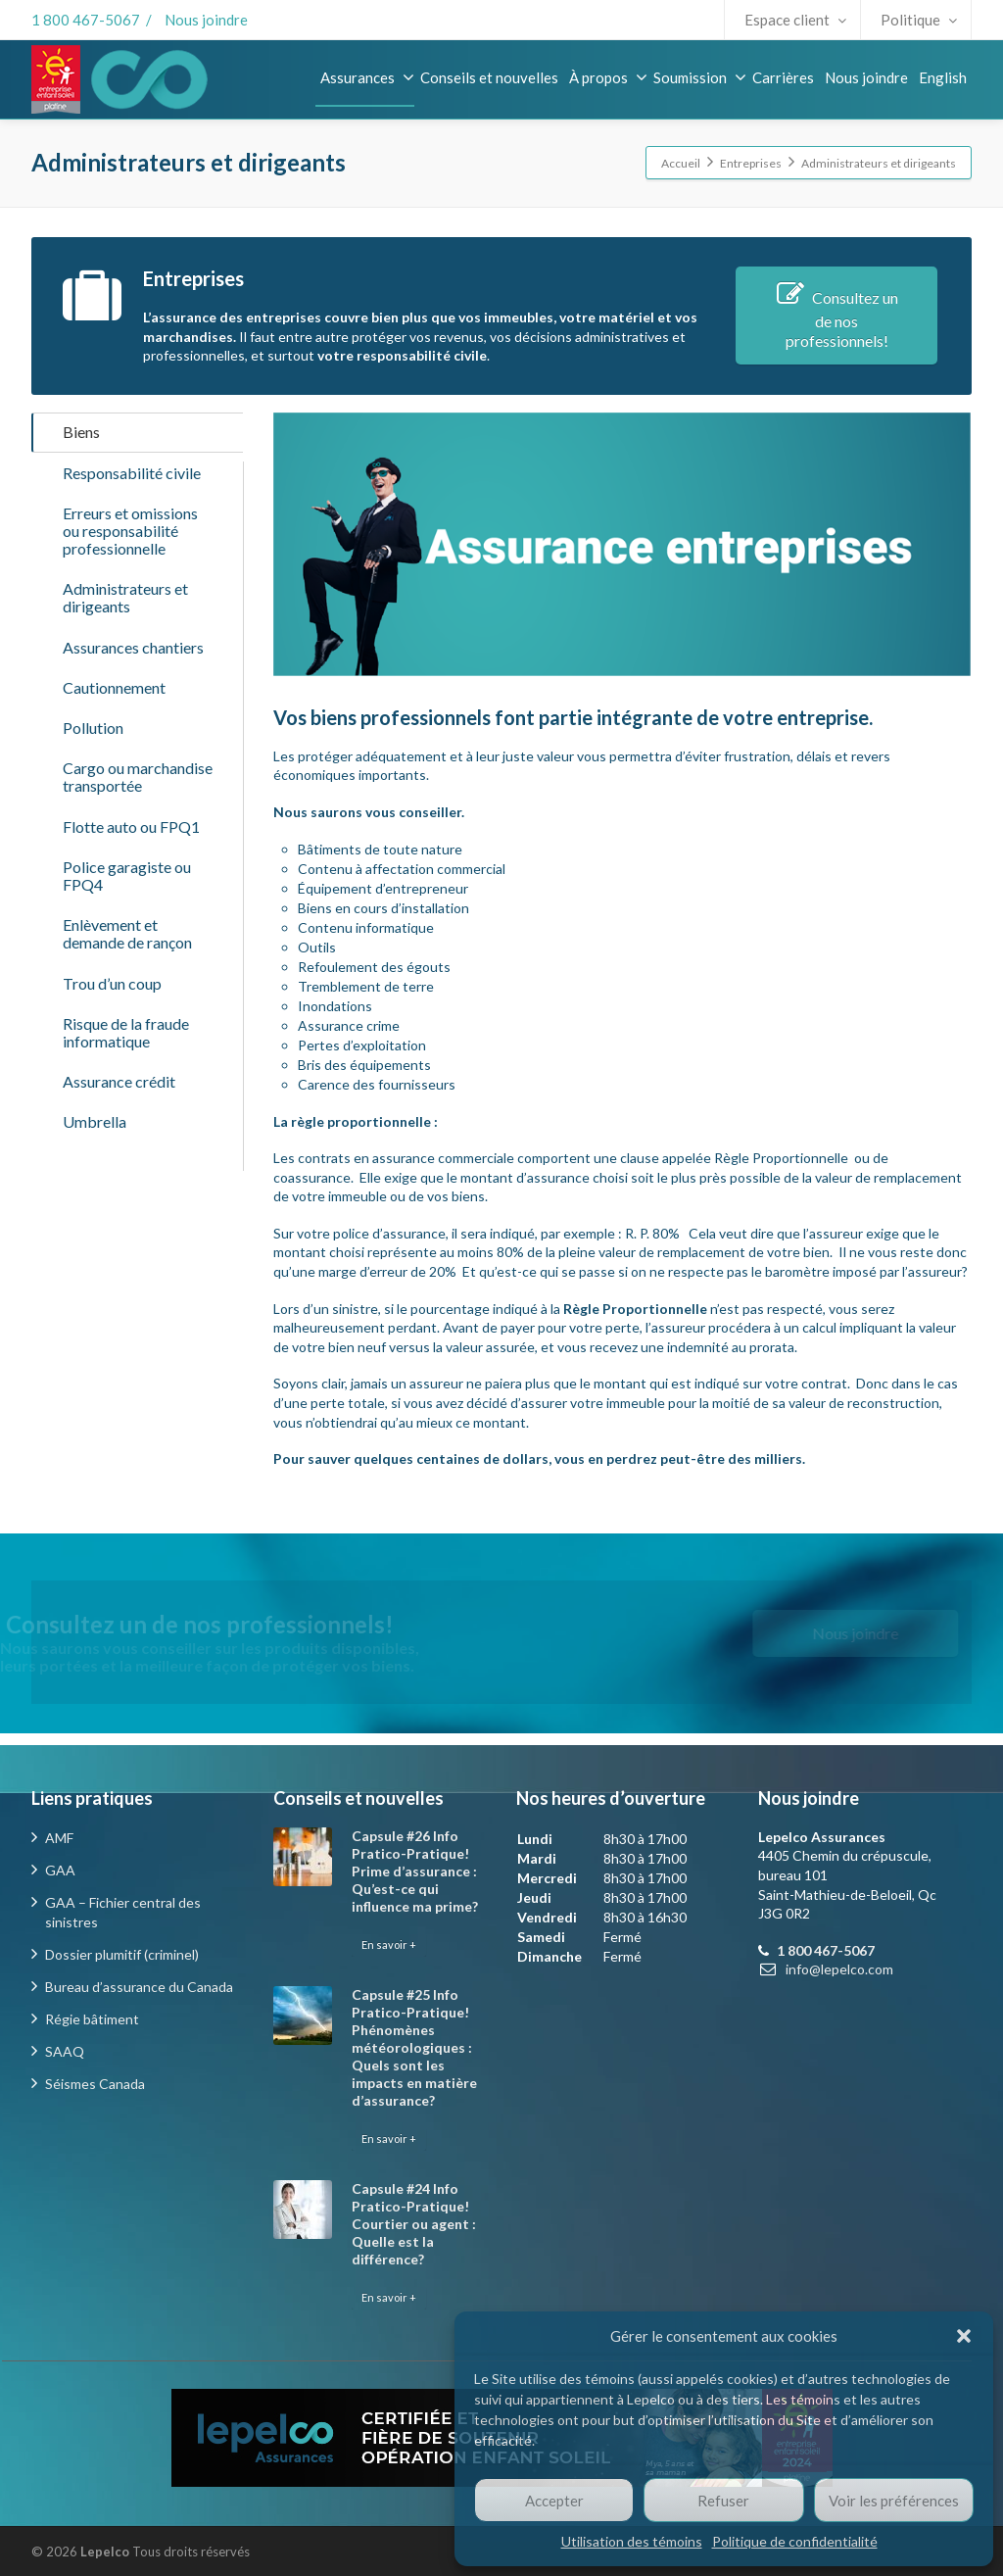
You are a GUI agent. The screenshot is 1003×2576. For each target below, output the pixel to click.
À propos (608, 77)
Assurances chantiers (133, 685)
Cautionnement (114, 734)
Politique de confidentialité (795, 2541)
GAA (60, 1870)
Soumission (699, 77)
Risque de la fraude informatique (126, 1139)
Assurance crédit (119, 1197)
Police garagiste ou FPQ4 (127, 957)
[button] (964, 2336)
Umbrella (94, 1246)
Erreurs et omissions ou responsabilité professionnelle (130, 552)
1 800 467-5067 (85, 19)
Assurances (367, 77)
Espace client (795, 19)
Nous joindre (206, 19)
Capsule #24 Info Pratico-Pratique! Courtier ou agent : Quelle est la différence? (414, 2223)
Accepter (554, 2500)
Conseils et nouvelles (489, 77)
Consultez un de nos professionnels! (836, 319)
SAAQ (64, 2051)
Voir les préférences (894, 2500)
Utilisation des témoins (631, 2541)
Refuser (723, 2500)
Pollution (93, 783)
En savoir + (388, 1944)
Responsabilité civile (132, 485)
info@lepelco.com (839, 1969)
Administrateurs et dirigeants (125, 627)
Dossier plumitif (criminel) (122, 1954)
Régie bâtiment (92, 2019)
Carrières (783, 77)
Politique (919, 19)
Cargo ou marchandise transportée (138, 841)
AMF (59, 1837)
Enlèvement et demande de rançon (127, 1023)
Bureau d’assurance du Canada (139, 1986)
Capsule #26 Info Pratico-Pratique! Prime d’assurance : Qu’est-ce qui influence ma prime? (415, 1871)
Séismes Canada (95, 2083)
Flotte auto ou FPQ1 (131, 899)
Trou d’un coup (112, 1081)
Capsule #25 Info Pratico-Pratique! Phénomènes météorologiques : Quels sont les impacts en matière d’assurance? (414, 2047)
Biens (81, 436)
